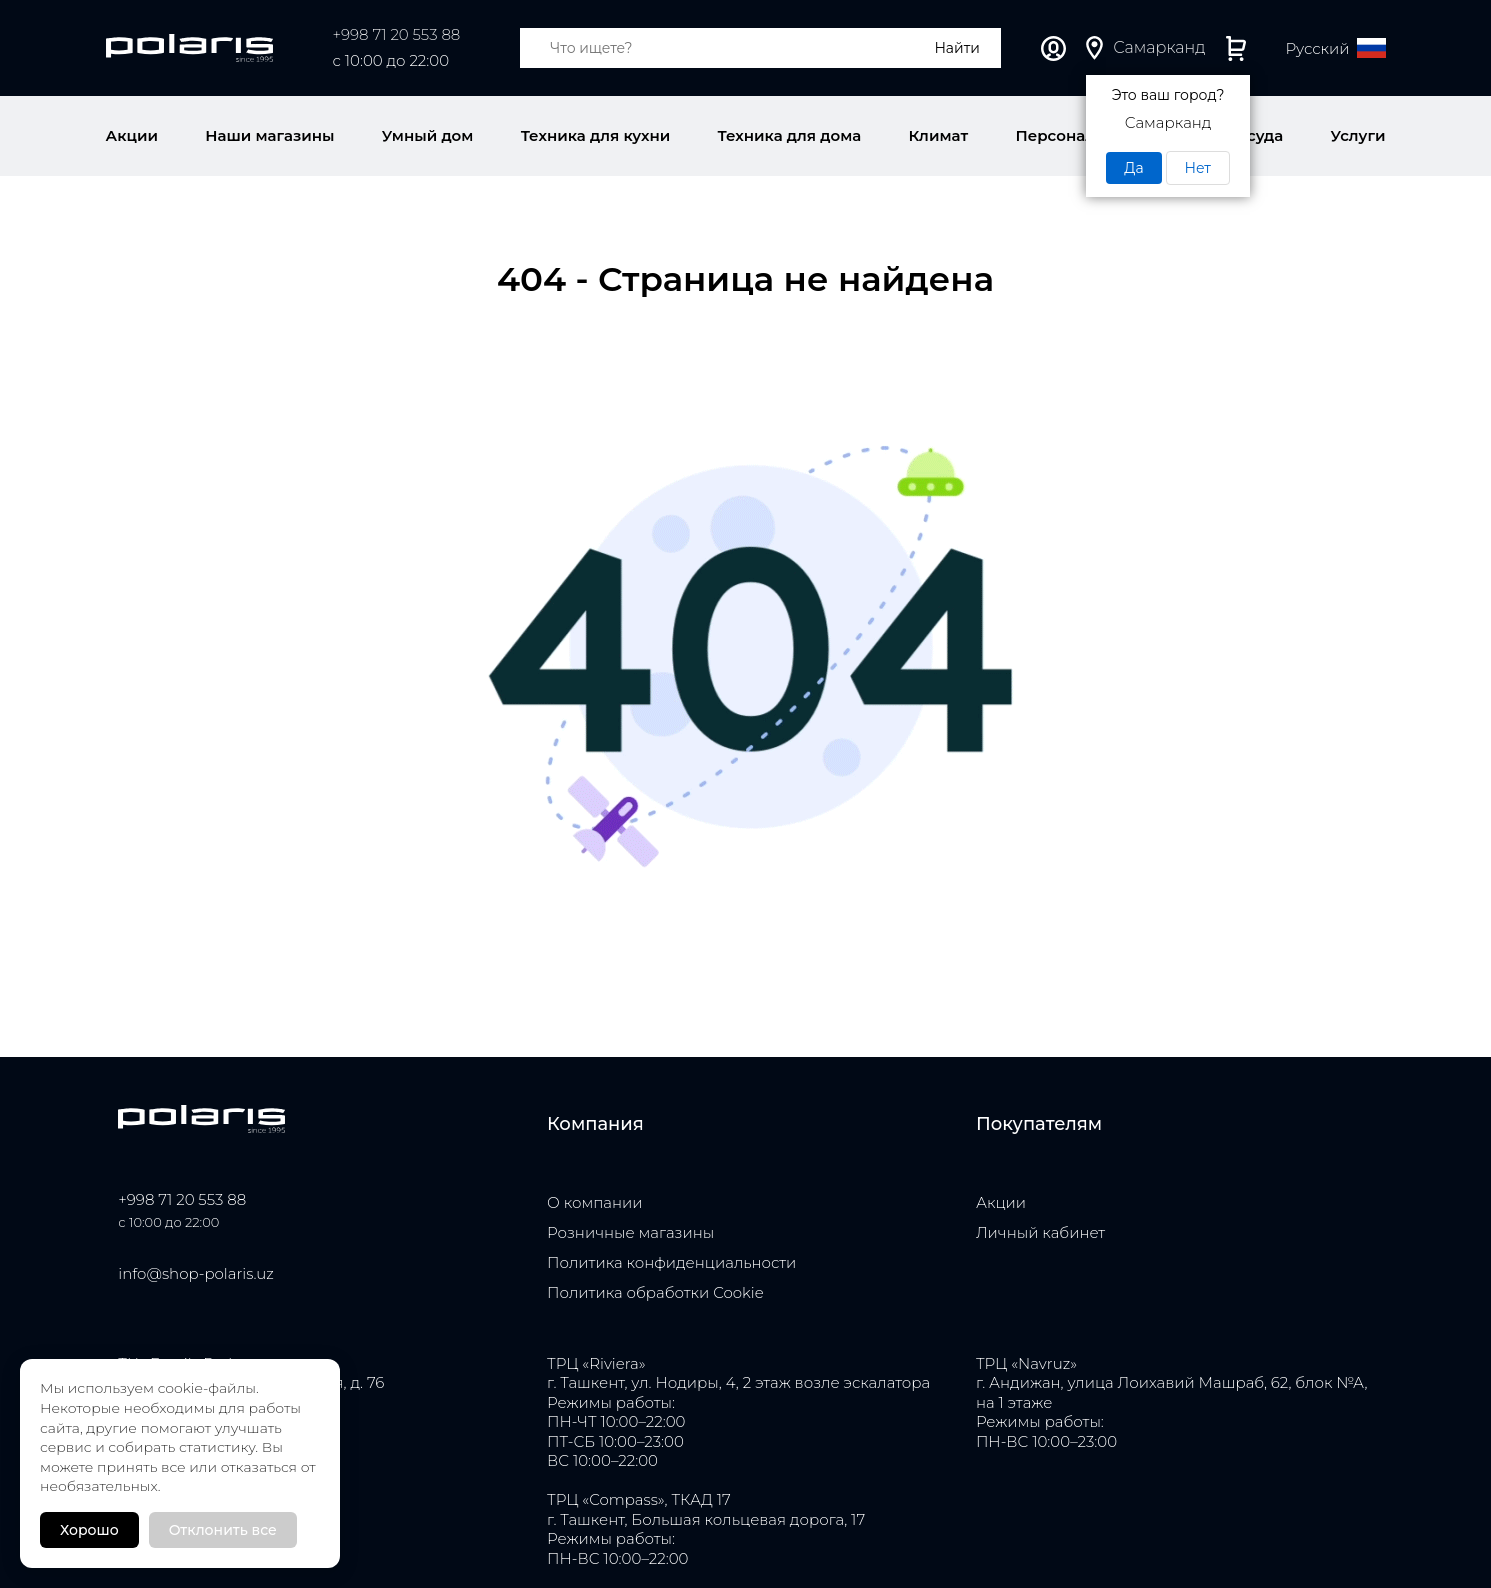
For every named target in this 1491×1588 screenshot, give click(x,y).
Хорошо (89, 1530)
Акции (1001, 1202)
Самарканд (1159, 47)
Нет (1198, 168)
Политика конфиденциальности (671, 1262)
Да (1133, 168)
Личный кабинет (1053, 48)
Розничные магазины (630, 1232)
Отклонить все (223, 1530)
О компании (594, 1202)
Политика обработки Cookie (655, 1292)
